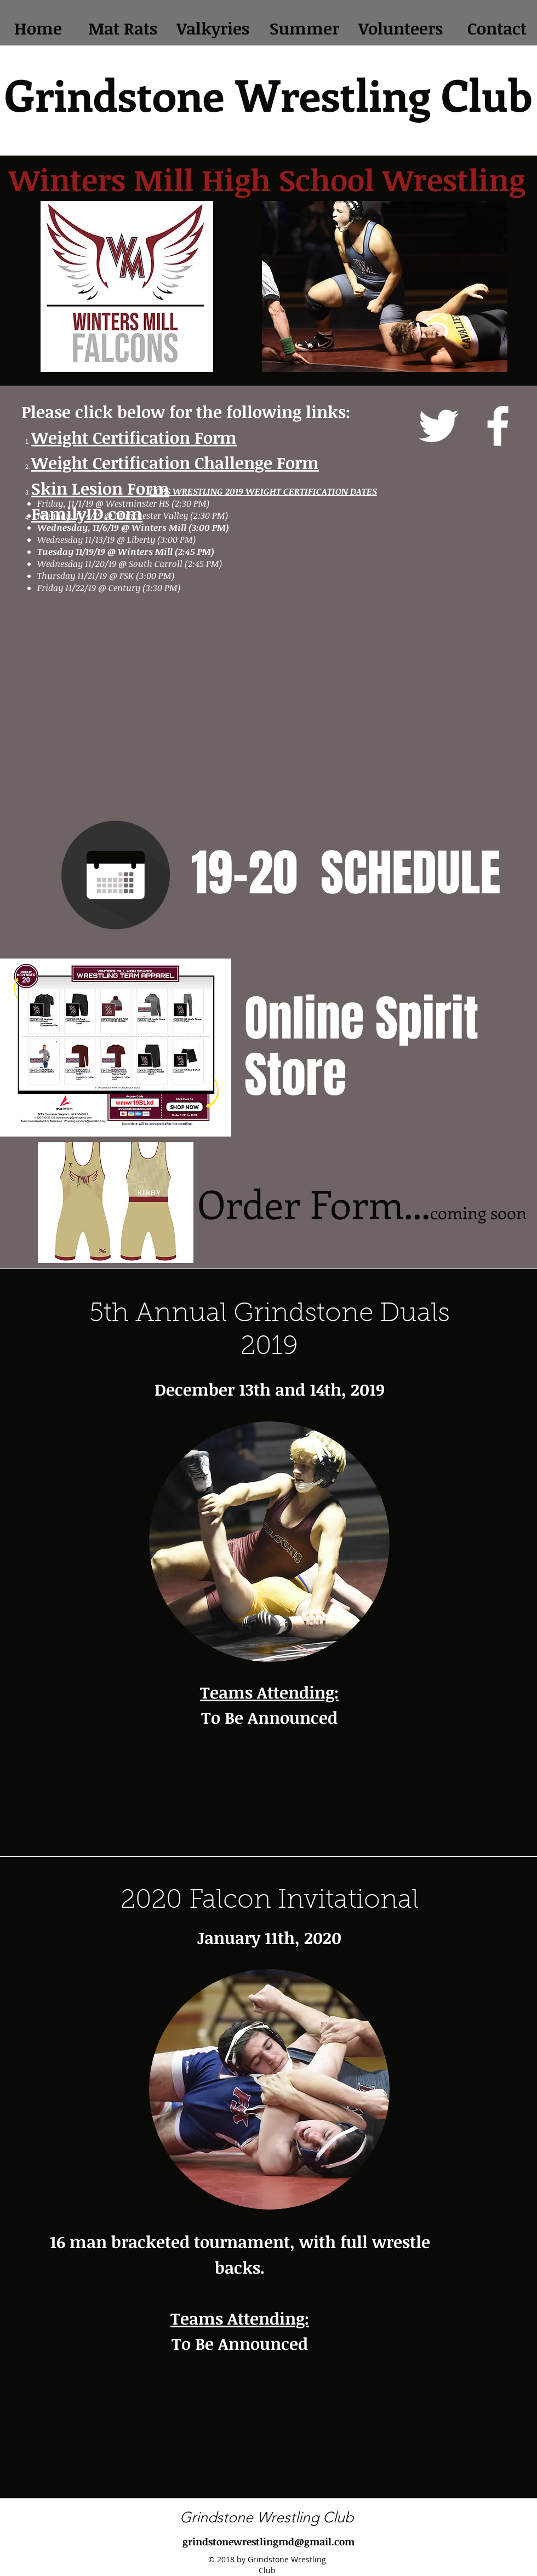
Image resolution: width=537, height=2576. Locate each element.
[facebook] (497, 425)
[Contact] (497, 29)
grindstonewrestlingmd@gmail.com (268, 2541)
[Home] (38, 29)
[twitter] (438, 425)
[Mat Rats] (122, 29)
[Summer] (304, 29)
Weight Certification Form (134, 437)
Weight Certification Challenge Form (175, 462)
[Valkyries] (213, 29)
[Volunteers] (400, 29)
